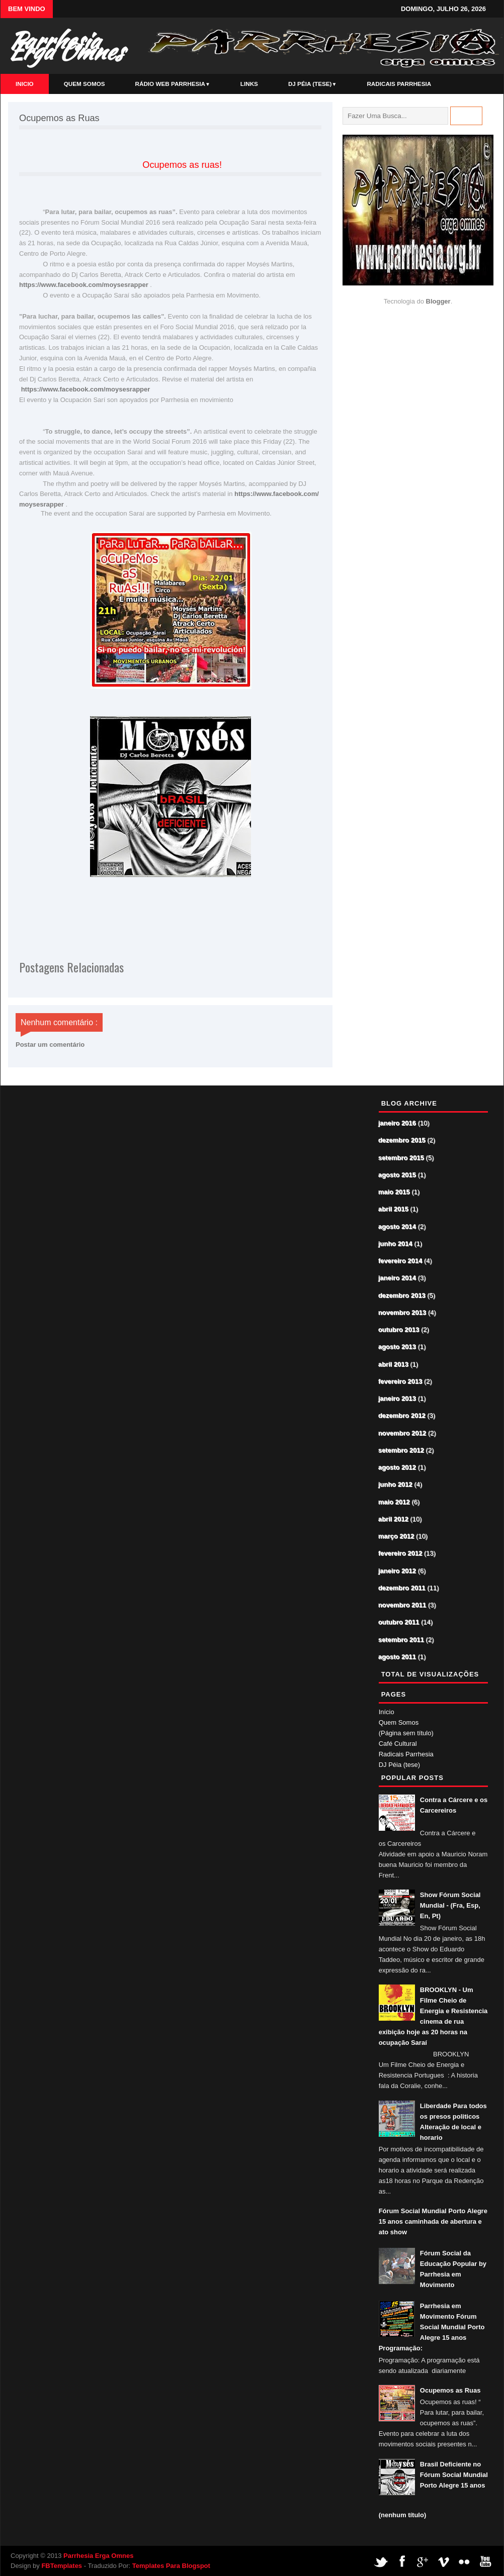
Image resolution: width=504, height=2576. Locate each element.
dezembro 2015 (402, 1140)
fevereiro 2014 (401, 1261)
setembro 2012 (402, 1450)
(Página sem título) (406, 1733)
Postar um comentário (50, 1044)
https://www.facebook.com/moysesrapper (83, 284)
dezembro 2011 (402, 1588)
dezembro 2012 (402, 1416)
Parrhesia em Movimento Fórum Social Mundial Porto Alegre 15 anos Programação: (432, 2327)
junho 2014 (396, 1244)
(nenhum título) (403, 2515)
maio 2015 (394, 1192)
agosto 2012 (397, 1467)
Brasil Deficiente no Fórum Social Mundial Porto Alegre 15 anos (454, 2474)
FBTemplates (61, 2565)
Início (386, 1712)
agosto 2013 (397, 1347)
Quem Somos (84, 83)
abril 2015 (394, 1209)
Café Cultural (398, 1743)
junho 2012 (396, 1485)
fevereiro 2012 (401, 1553)
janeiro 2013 (397, 1399)
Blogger (438, 301)
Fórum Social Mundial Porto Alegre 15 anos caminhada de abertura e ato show (433, 2221)
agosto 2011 (397, 1657)
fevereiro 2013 (401, 1381)
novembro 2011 (403, 1605)
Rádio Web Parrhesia (172, 83)
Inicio (25, 83)
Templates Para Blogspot (171, 2565)
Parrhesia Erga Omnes (65, 46)
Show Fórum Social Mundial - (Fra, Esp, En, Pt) (450, 1905)
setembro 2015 (402, 1158)
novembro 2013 (403, 1313)
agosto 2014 (397, 1227)
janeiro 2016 (397, 1123)
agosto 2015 (397, 1175)
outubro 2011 (399, 1622)
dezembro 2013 (402, 1296)
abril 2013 (394, 1364)
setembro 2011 (402, 1640)
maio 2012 (394, 1502)
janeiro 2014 (397, 1278)
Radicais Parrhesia (399, 83)
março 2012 (397, 1536)
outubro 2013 (399, 1330)
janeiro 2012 (397, 1571)
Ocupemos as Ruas (450, 2390)
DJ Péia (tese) (312, 83)
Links (249, 83)
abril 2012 (394, 1519)
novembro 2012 (403, 1433)
